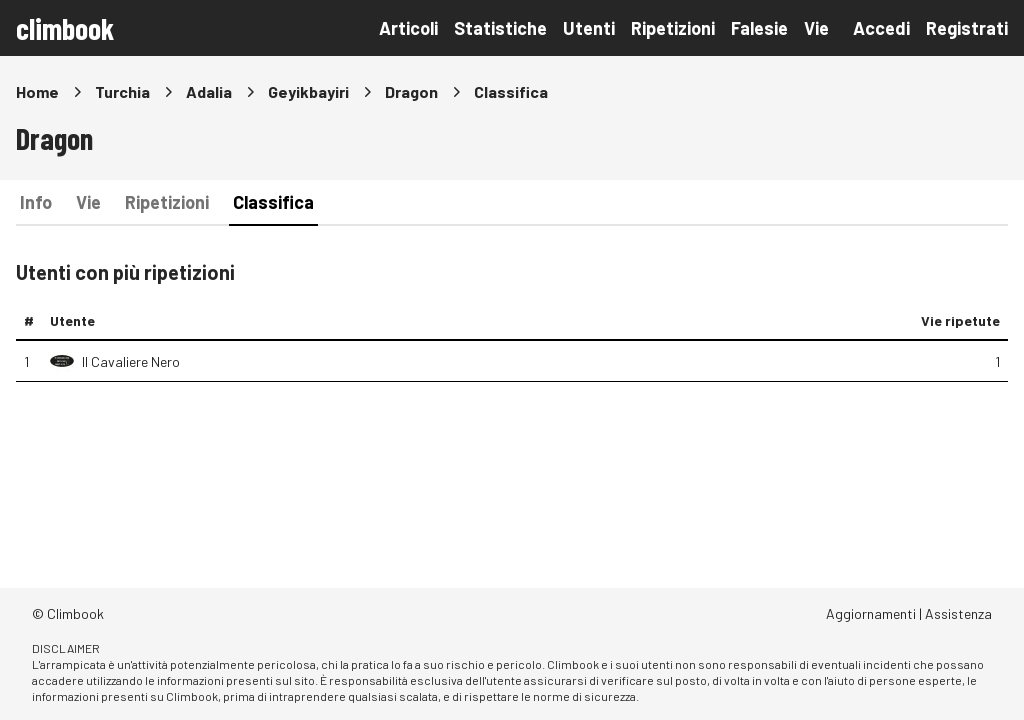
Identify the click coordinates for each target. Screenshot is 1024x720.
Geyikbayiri (308, 91)
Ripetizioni (673, 28)
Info (36, 202)
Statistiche (500, 28)
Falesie (759, 28)
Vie (816, 28)
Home (37, 91)
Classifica (273, 202)
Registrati (967, 28)
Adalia (209, 91)
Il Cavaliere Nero (131, 361)
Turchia (122, 91)
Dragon (411, 91)
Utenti (589, 28)
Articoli (408, 28)
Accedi (881, 28)
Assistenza (958, 613)
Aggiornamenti (871, 613)
